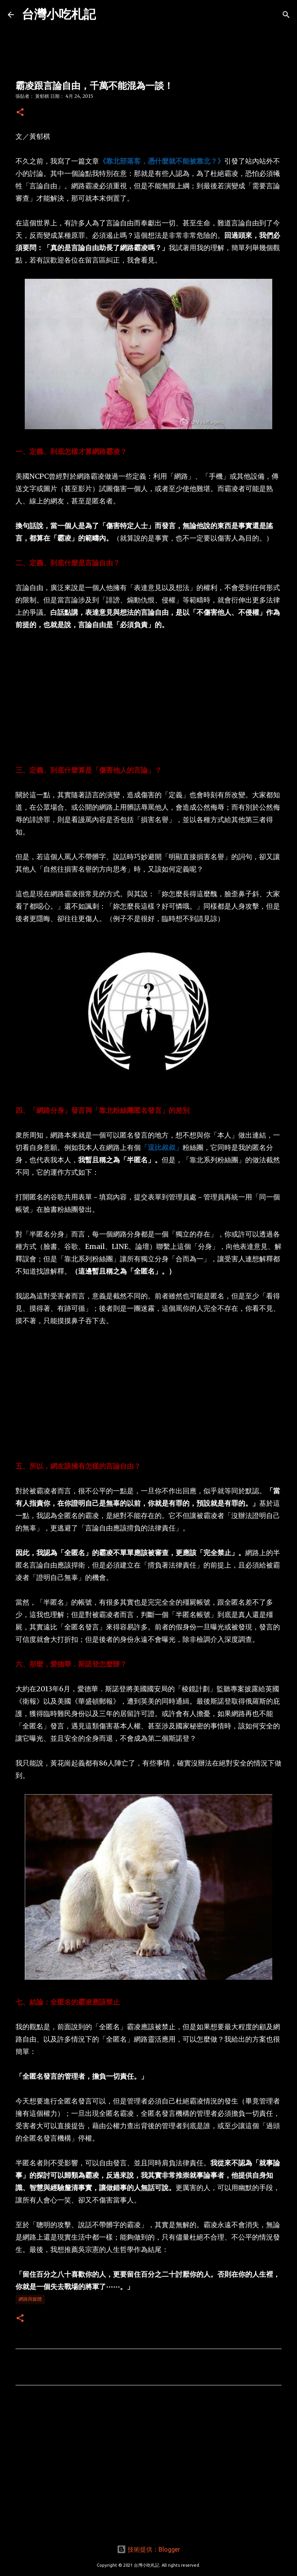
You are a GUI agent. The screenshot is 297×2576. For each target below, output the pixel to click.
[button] (20, 112)
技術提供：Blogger (148, 2549)
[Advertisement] (148, 697)
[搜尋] (286, 14)
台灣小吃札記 (59, 14)
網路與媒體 (30, 2298)
